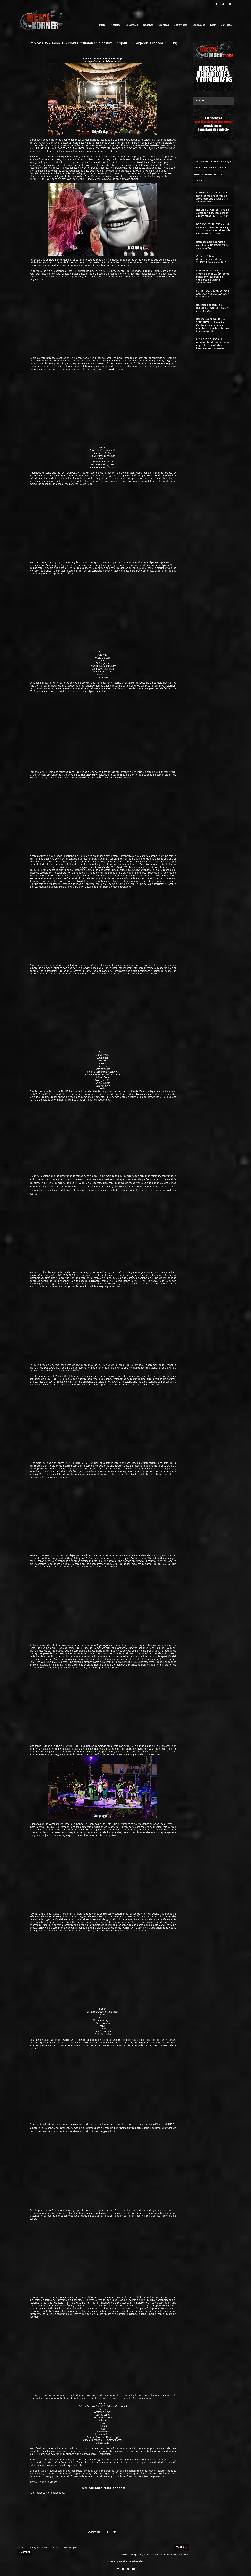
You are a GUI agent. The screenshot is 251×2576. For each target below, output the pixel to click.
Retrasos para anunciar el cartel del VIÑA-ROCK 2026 (211, 243)
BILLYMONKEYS (166, 148)
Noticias (115, 25)
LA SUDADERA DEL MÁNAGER (68, 148)
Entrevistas (180, 25)
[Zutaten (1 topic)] (218, 173)
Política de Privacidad (131, 2561)
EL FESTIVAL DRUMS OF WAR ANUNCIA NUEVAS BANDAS (212, 292)
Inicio (102, 25)
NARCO (116, 148)
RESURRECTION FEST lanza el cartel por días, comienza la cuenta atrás (212, 212)
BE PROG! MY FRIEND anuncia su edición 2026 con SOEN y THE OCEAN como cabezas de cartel (213, 229)
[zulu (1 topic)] (196, 161)
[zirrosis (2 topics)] (208, 173)
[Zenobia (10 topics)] (204, 161)
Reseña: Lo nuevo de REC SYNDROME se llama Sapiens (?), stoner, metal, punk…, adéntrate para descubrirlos (212, 323)
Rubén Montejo (114, 58)
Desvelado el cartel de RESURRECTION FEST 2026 (211, 306)
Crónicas (163, 25)
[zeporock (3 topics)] (198, 173)
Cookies (112, 2561)
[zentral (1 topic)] (222, 167)
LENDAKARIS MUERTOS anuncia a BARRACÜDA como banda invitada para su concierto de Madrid (212, 275)
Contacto (226, 25)
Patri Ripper (95, 58)
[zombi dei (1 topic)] (198, 180)
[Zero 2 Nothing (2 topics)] (210, 167)
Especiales (198, 25)
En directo (132, 25)
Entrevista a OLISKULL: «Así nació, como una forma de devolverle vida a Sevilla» (212, 195)
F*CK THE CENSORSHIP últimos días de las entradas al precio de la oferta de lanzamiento (212, 343)
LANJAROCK (40, 142)
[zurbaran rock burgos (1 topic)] (220, 161)
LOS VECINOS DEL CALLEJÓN (138, 148)
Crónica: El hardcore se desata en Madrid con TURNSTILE (209, 259)
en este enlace (132, 2462)
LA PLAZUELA (41, 148)
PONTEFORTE (103, 148)
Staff (213, 25)
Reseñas (148, 25)
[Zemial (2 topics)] (197, 167)
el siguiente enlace (96, 691)
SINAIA (90, 148)
